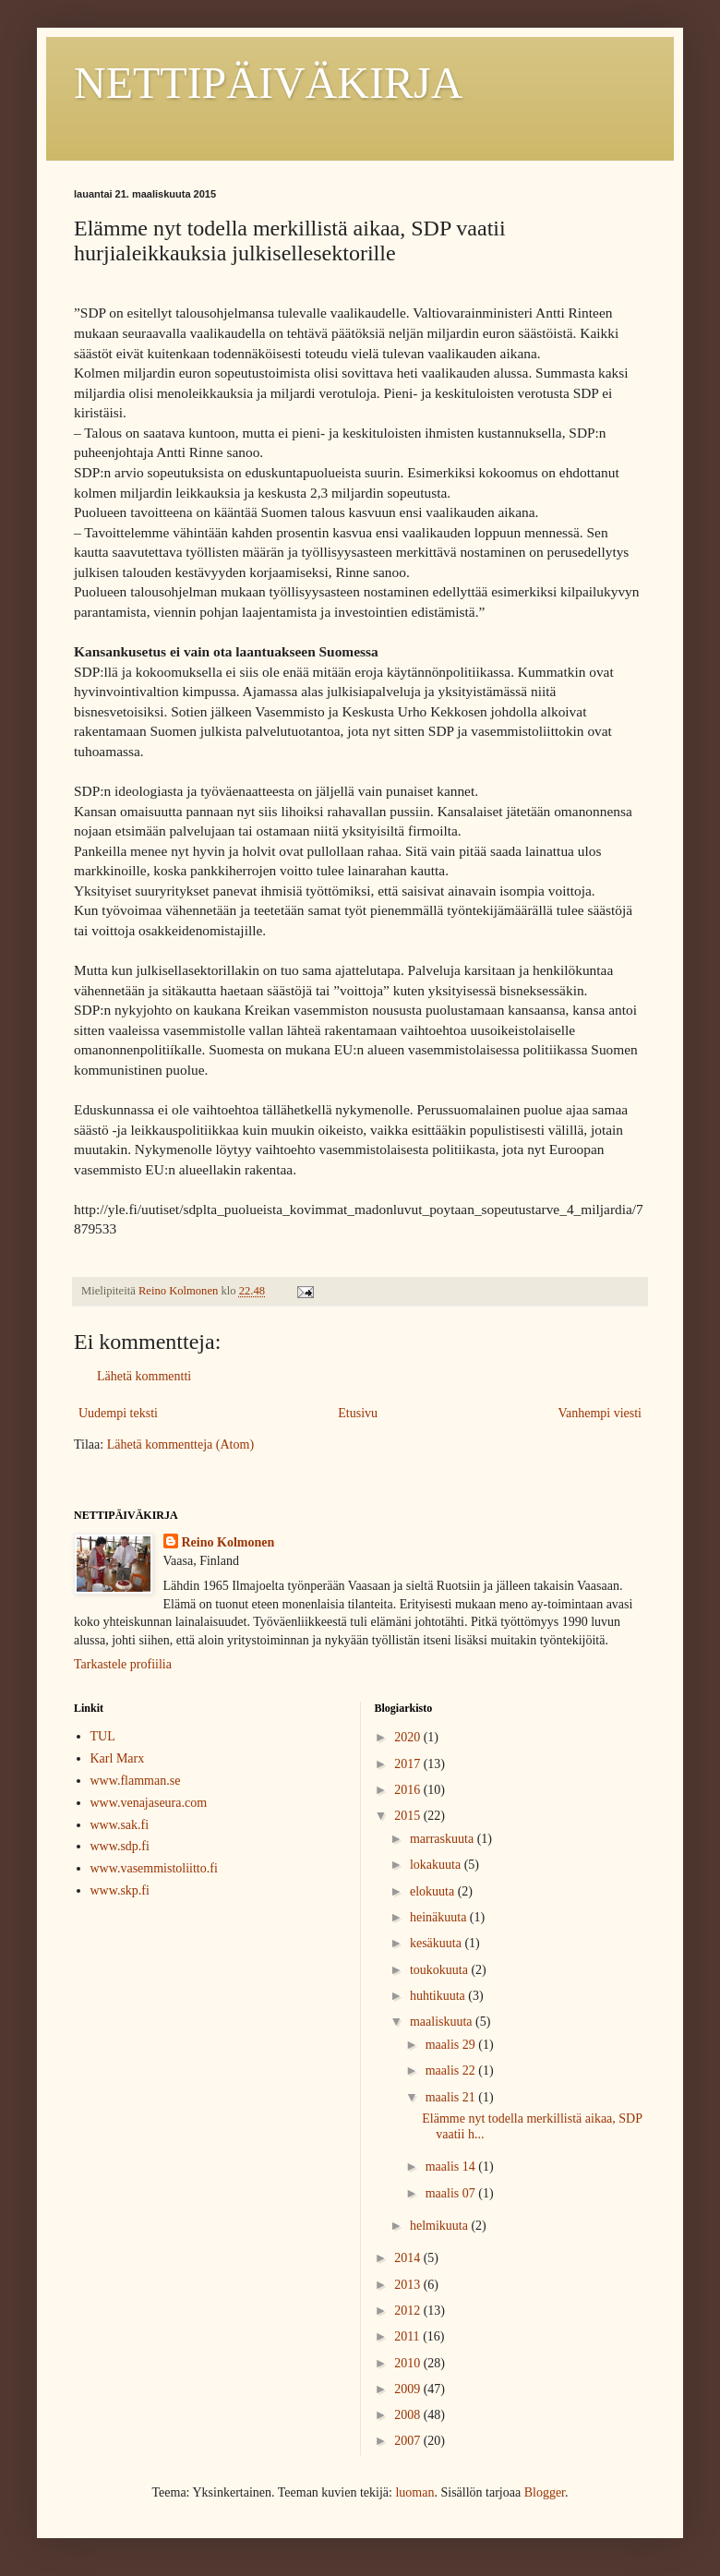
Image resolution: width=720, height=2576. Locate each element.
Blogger (544, 2492)
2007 (409, 2441)
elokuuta (434, 1891)
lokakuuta (437, 1865)
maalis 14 (452, 2166)
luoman (414, 2492)
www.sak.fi (120, 1825)
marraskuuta (443, 1839)
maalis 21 (452, 2097)
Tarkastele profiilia (123, 1664)
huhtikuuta (439, 1996)
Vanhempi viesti (600, 1413)
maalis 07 (452, 2193)
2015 (409, 1816)
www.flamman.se (135, 1781)
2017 (409, 1764)
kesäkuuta (437, 1943)
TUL (102, 1736)
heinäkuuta (440, 1917)
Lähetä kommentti (144, 1376)
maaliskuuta (442, 2021)
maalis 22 (452, 2070)
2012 (409, 2310)
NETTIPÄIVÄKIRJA (268, 82)
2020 (409, 1737)
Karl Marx (117, 1758)
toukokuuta (441, 1970)
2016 (409, 1790)
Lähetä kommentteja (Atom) (180, 1444)
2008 (409, 2415)
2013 (409, 2285)
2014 (409, 2258)
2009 (409, 2389)
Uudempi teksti (118, 1413)
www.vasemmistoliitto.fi (154, 1868)
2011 (408, 2336)
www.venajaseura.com (149, 1803)
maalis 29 (452, 2045)
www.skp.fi (120, 1890)
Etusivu (358, 1413)
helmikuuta (441, 2226)
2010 (409, 2363)
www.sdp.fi (120, 1846)
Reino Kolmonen (228, 1542)
